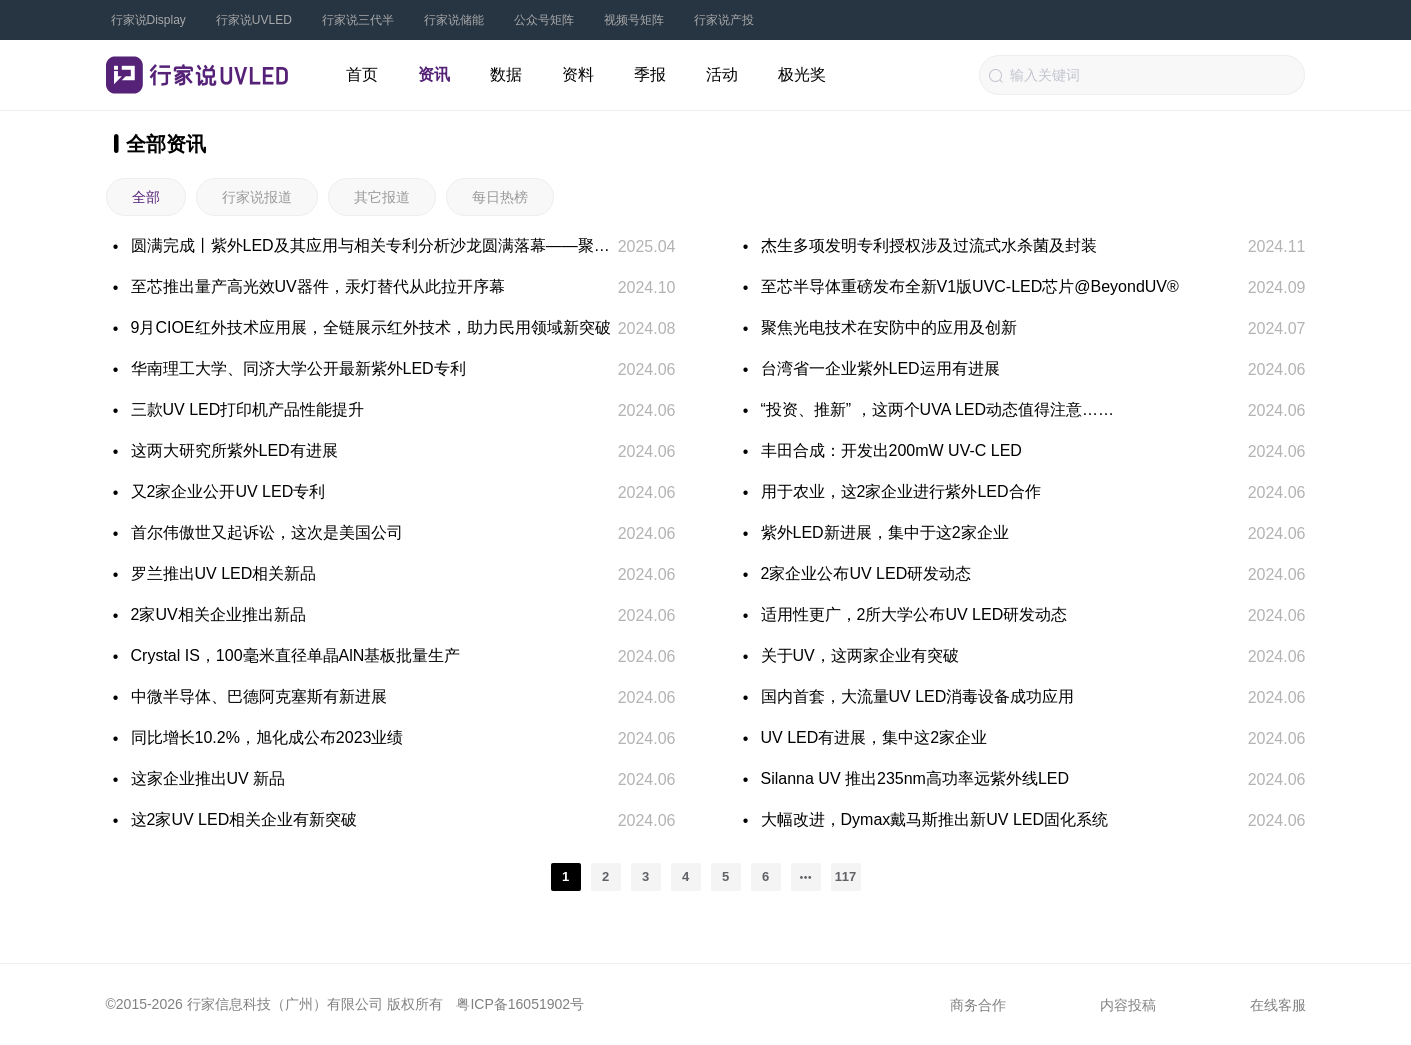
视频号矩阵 (634, 20)
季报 (650, 74)
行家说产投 (724, 20)
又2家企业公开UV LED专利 (228, 491)
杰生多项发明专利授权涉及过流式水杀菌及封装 (929, 245)
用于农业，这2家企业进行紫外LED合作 (901, 491)
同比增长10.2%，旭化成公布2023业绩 (267, 737)
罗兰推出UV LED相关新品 (224, 573)
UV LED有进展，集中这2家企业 (874, 737)
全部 (146, 197)
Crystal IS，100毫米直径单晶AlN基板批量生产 (296, 655)
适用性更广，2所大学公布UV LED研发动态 (914, 614)
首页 (362, 74)
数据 (506, 74)
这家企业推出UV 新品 (208, 778)
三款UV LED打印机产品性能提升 (248, 409)
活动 (722, 74)
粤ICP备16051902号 (520, 1004)
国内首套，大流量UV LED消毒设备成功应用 (918, 696)
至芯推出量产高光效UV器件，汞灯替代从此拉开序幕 (318, 286)
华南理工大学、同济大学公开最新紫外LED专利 (298, 368)
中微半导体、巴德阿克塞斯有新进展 (259, 696)
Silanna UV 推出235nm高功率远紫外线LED (915, 778)
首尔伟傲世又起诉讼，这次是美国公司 (267, 532)
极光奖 (802, 74)
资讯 (434, 74)
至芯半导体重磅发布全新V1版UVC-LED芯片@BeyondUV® (970, 286)
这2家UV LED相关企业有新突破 (244, 819)
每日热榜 (500, 197)
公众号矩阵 (544, 20)
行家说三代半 (358, 20)
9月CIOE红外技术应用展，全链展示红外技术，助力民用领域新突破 (371, 327)
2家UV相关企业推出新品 (218, 614)
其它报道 (382, 197)
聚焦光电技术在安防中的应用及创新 (889, 327)
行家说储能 (454, 20)
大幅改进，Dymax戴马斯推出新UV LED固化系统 (935, 819)
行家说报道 (257, 197)
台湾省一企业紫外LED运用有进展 (880, 368)
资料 (578, 74)
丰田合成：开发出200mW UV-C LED (891, 450)
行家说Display (148, 20)
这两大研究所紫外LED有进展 (234, 450)
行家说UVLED (254, 20)
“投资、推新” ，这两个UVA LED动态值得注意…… (938, 409)
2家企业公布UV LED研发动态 (866, 573)
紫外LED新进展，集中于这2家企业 (885, 532)
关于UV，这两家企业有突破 (860, 655)
